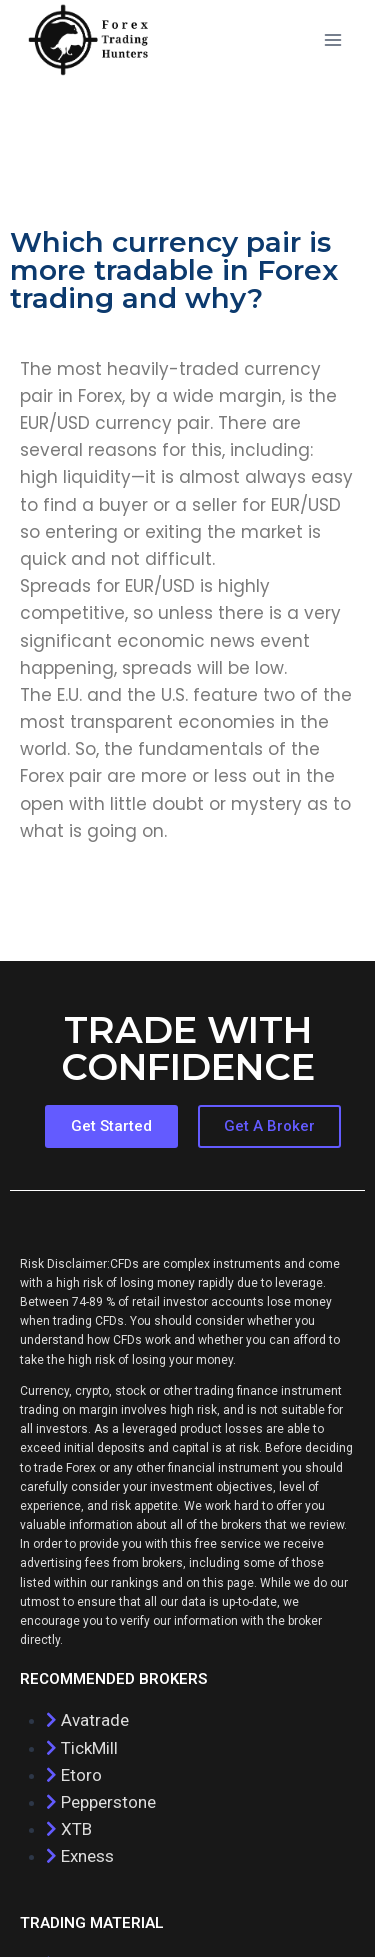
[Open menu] (332, 39)
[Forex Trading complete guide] (89, 40)
